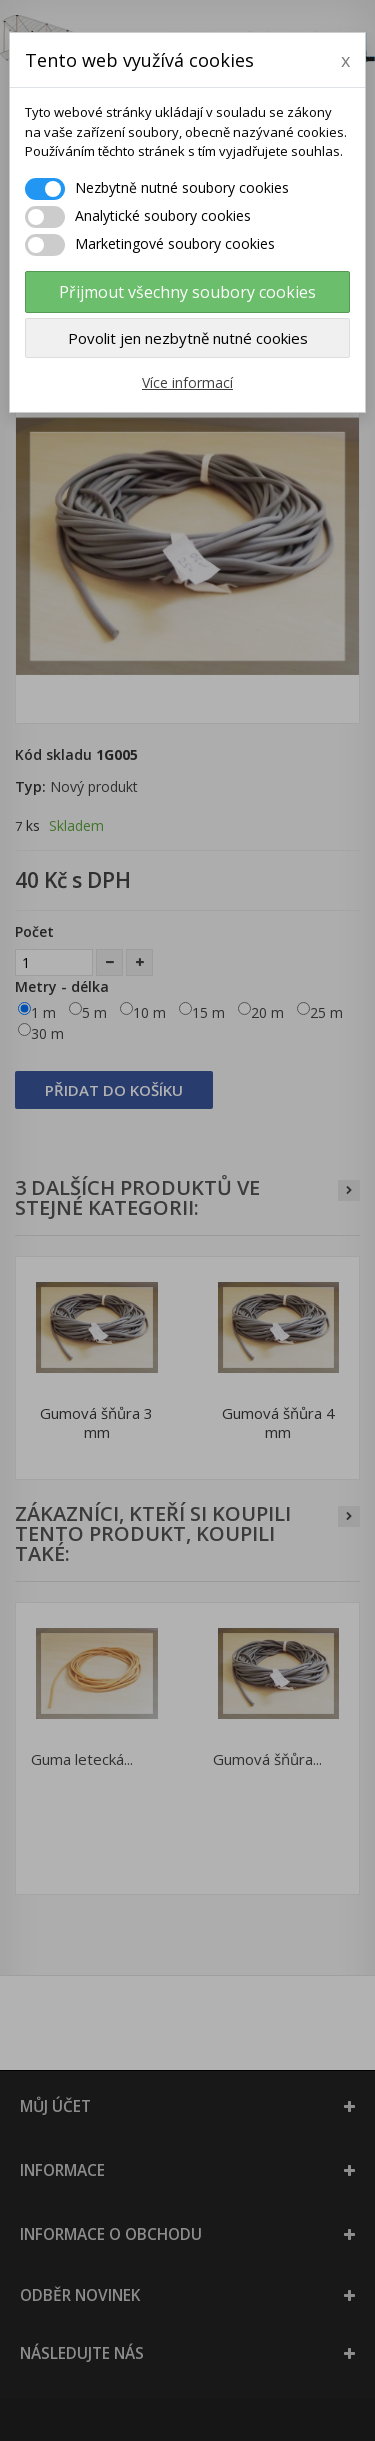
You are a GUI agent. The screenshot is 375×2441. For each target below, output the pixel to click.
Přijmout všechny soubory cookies (187, 292)
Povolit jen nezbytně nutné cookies (188, 338)
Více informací (187, 382)
